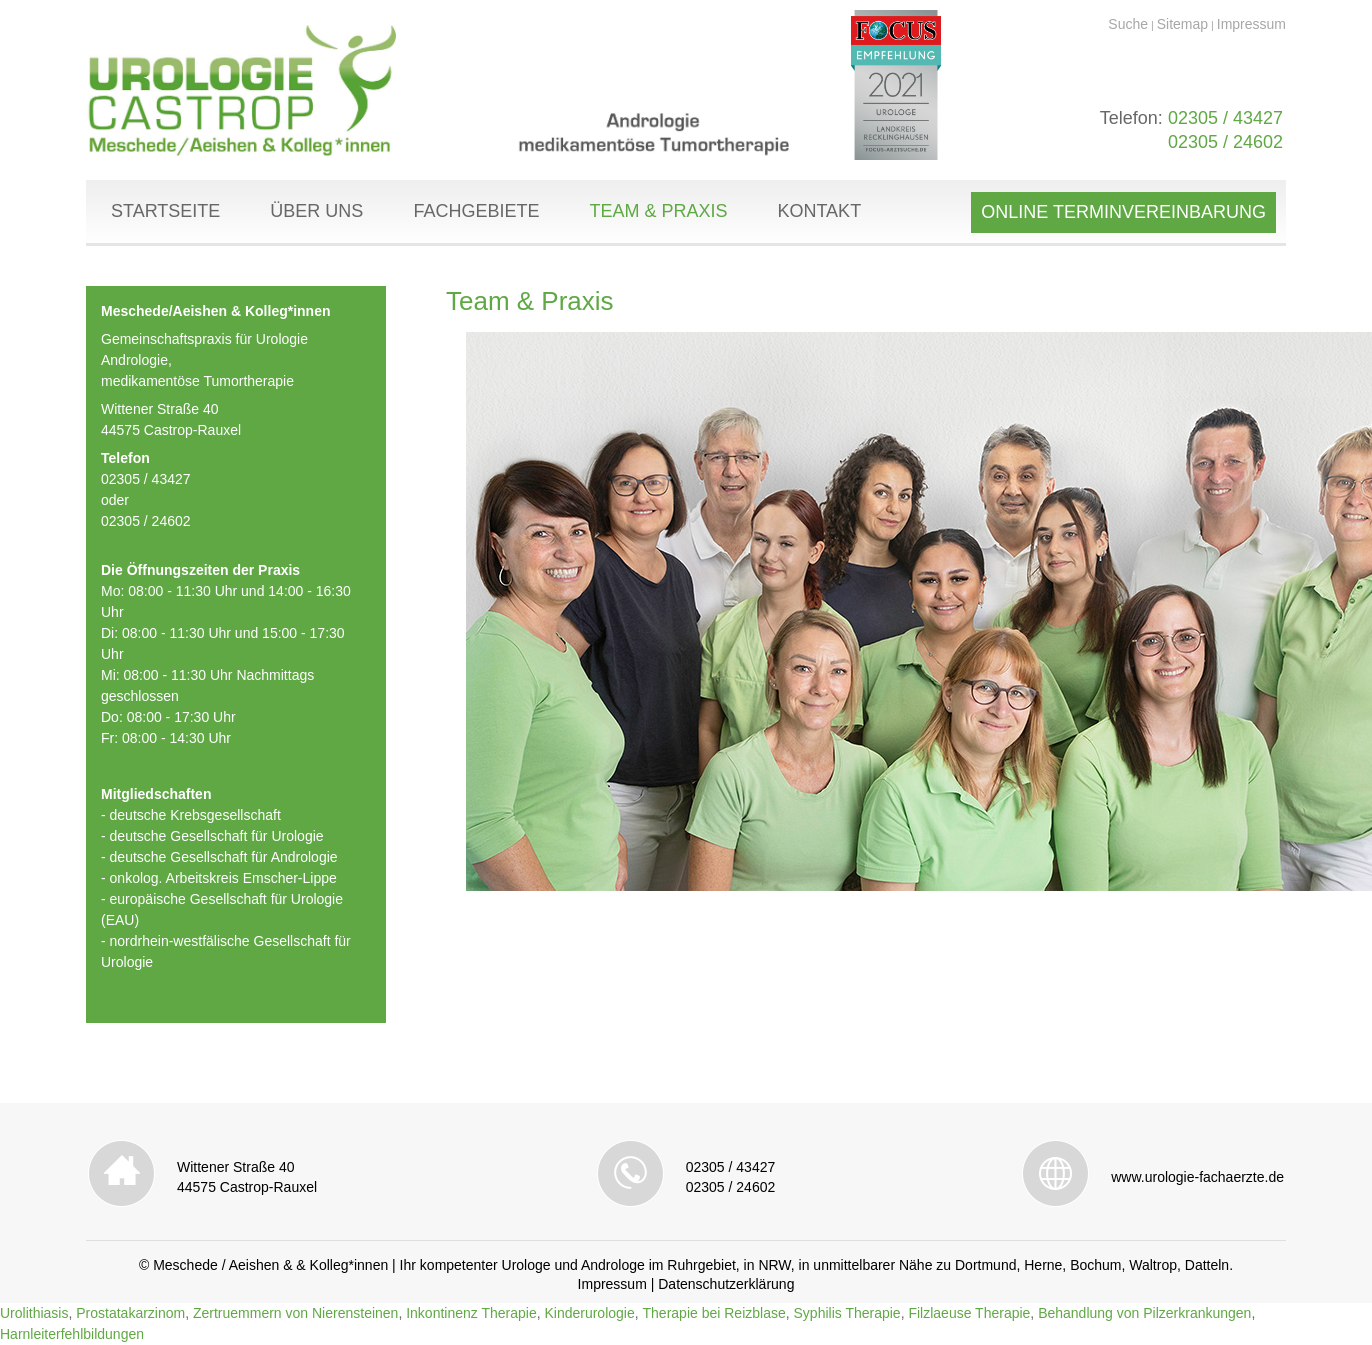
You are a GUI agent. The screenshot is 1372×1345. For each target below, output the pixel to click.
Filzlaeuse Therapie (969, 1313)
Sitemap (1182, 24)
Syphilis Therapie (847, 1313)
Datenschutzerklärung (726, 1284)
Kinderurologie (589, 1313)
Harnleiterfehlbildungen (72, 1334)
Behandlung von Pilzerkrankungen (1144, 1313)
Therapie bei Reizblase (714, 1313)
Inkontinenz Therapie (471, 1313)
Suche (1128, 24)
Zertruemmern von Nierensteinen (295, 1313)
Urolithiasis (34, 1313)
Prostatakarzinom (130, 1313)
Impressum (1251, 24)
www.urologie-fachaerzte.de (1197, 1177)
